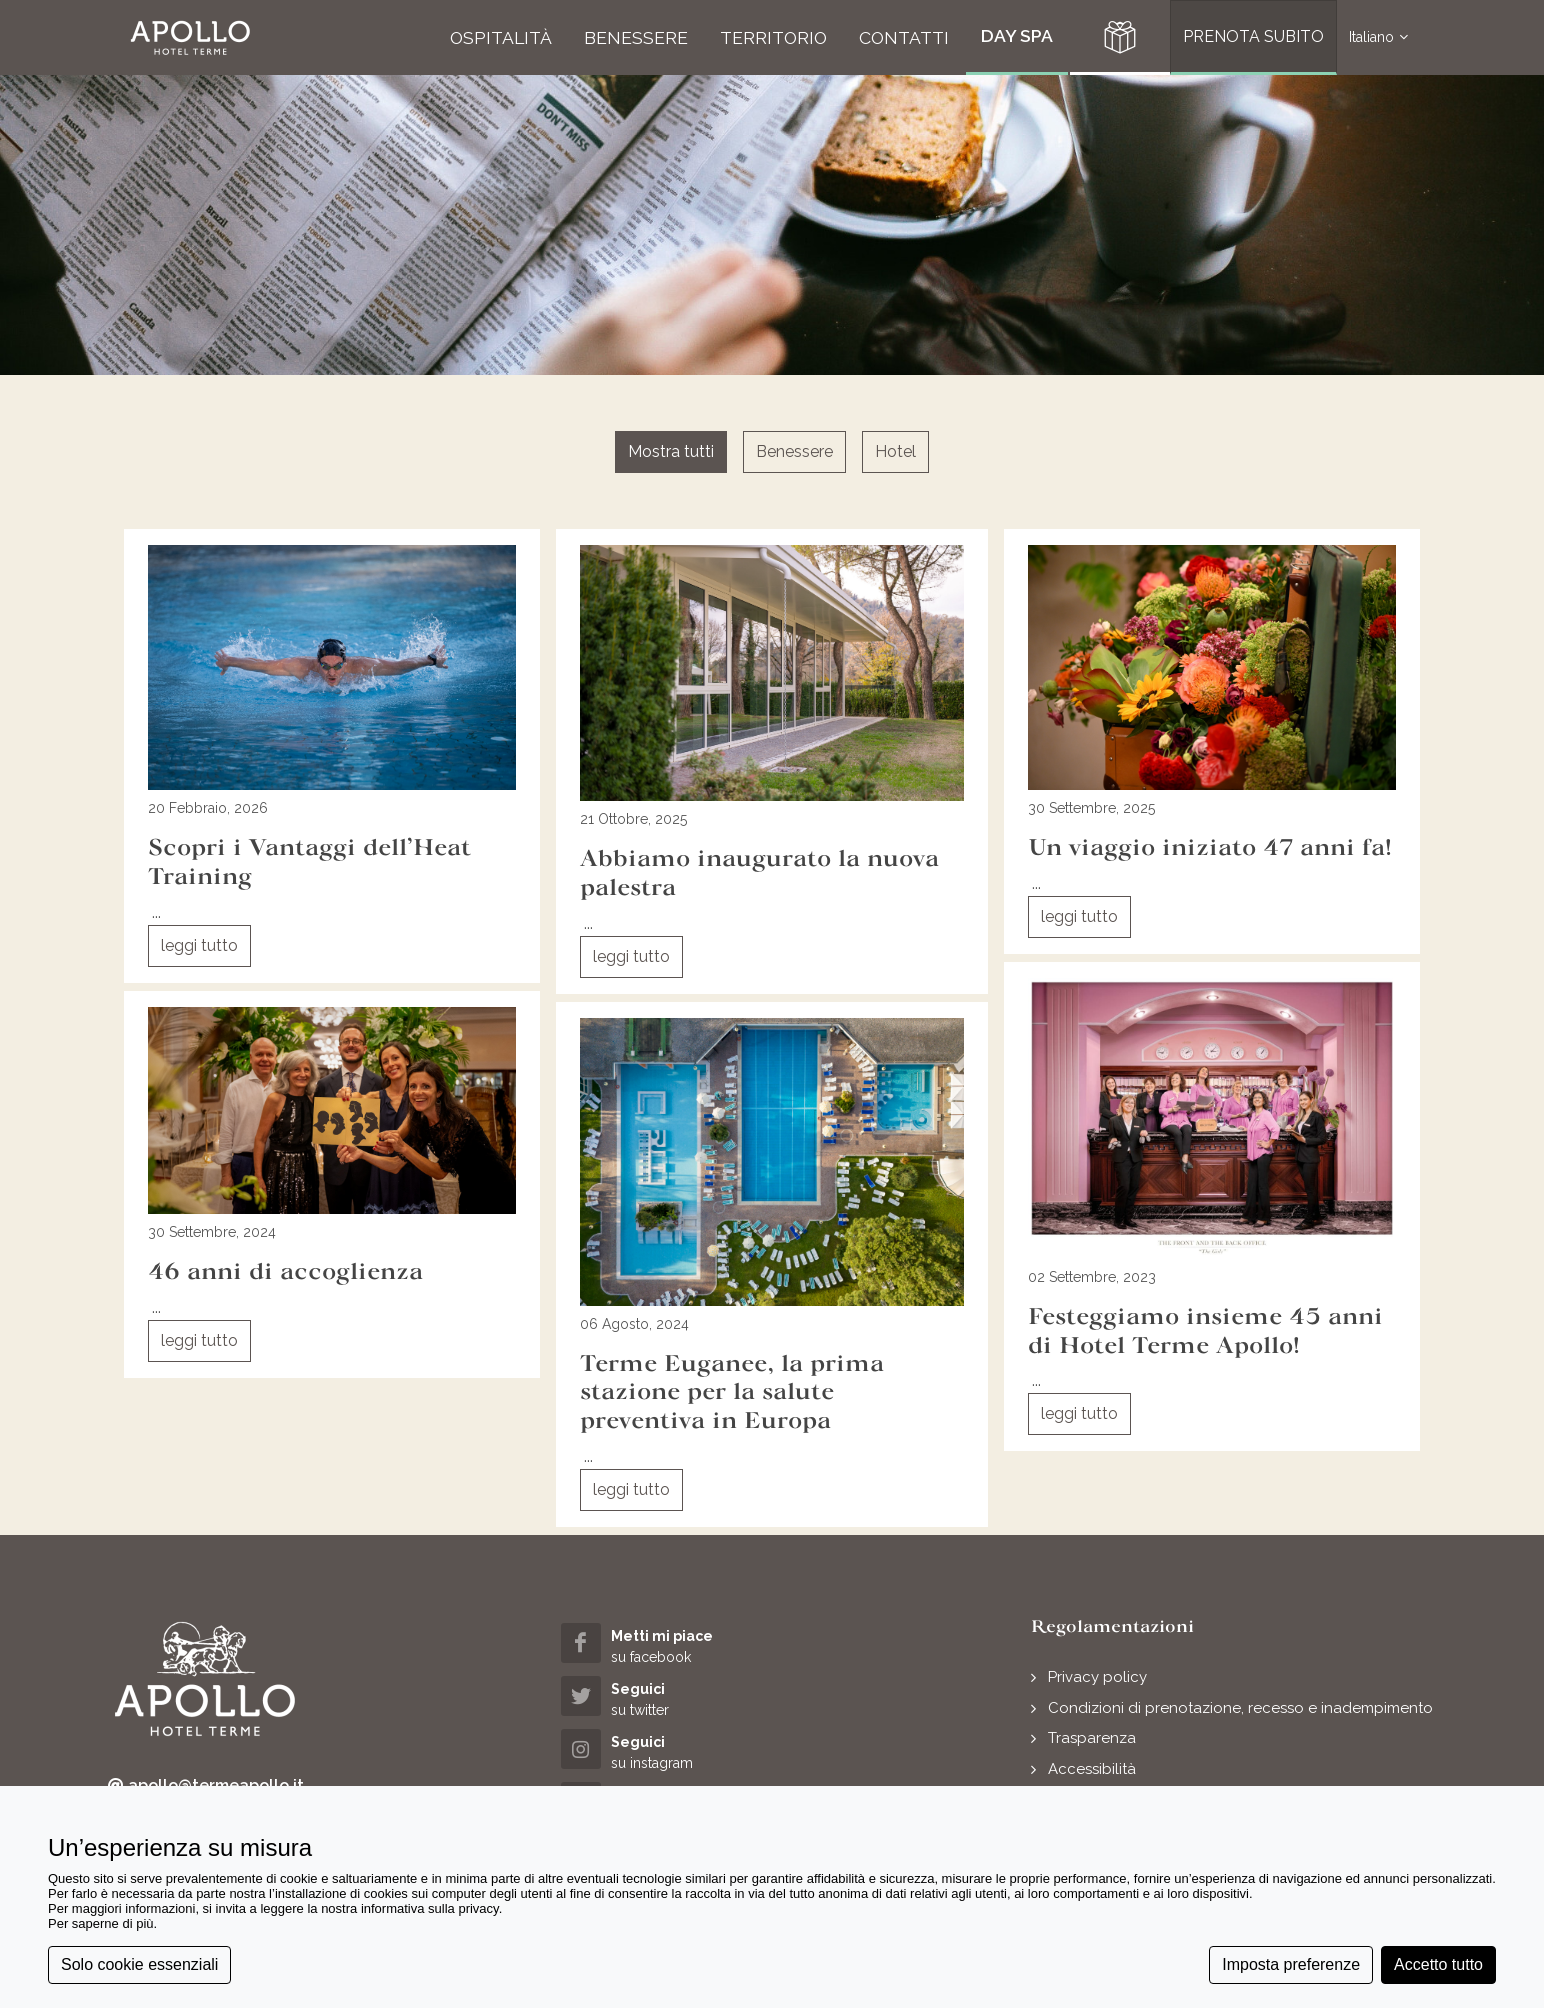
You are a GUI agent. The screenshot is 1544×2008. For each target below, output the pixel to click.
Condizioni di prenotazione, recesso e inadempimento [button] (1240, 1708)
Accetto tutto (1438, 1964)
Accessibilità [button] (1092, 1769)
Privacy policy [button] (1097, 1677)
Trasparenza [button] (1092, 1738)
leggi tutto (199, 945)
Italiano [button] (1378, 37)
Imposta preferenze (1291, 1964)
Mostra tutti (671, 451)
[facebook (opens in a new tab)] (668, 1645)
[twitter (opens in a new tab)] (668, 1698)
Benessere (794, 451)
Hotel (895, 451)
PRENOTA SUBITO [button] (1253, 36)
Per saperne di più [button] (101, 1923)
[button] (190, 38)
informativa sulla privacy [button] (430, 1908)
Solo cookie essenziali (139, 1964)
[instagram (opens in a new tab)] (668, 1751)
